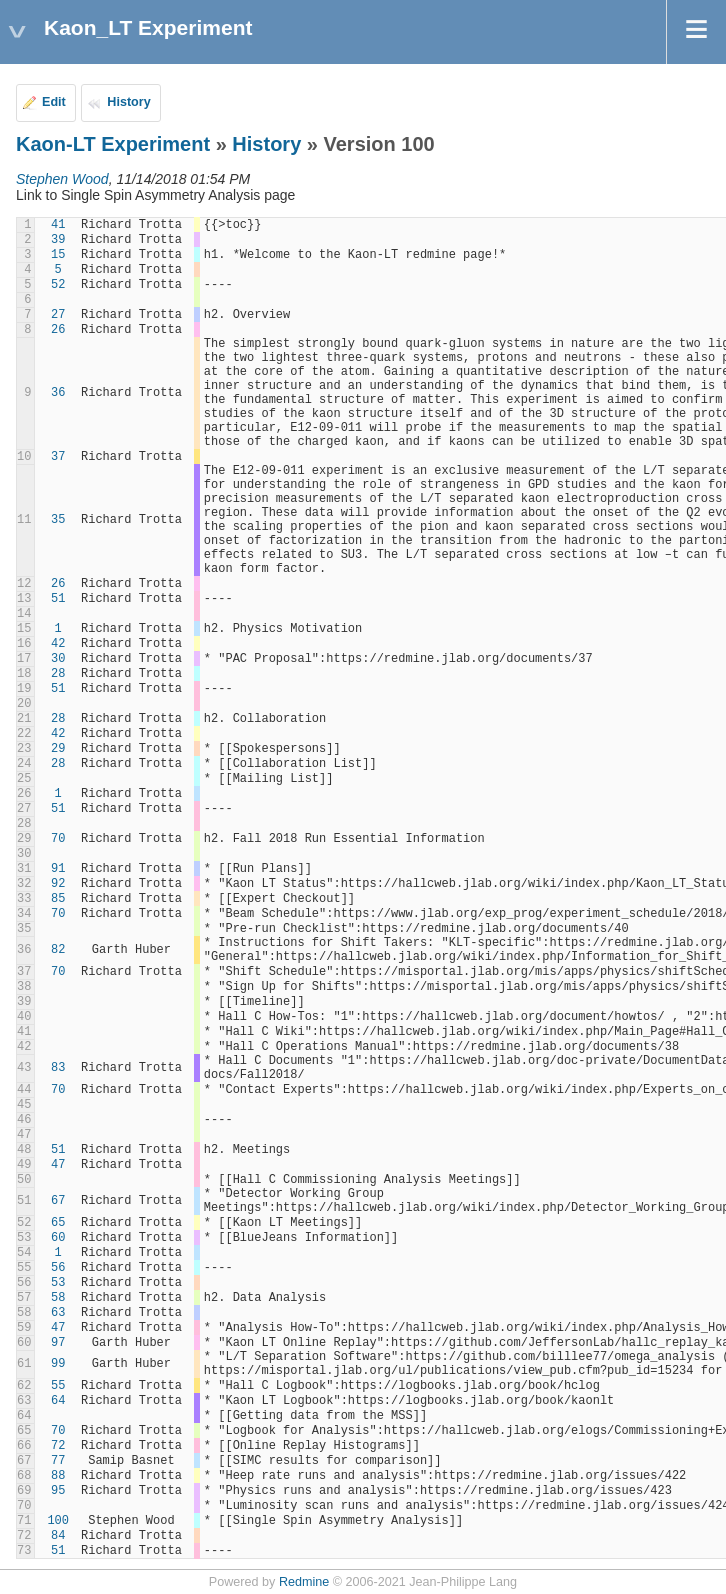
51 (58, 599)
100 (58, 1521)
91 (58, 869)
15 (58, 255)
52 (58, 285)
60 (58, 1238)
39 (58, 240)
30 (58, 659)
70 (58, 839)
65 (58, 1223)
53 (58, 1283)
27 (58, 315)
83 (58, 1068)
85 (58, 899)
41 (58, 225)
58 (58, 1298)
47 (58, 1165)
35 (58, 520)
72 (58, 1446)
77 (58, 1461)
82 (58, 950)
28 (58, 674)
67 (58, 1201)
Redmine (304, 1582)
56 (58, 1268)
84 (58, 1536)
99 (58, 1364)
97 (58, 1343)
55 (58, 1386)
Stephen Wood (62, 179)
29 (58, 749)
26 (58, 330)
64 (58, 1401)
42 (58, 644)
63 (58, 1313)
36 (58, 393)
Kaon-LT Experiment (113, 144)
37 (58, 457)
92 (58, 884)
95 (58, 1491)
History (128, 102)
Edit (54, 102)
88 (58, 1476)
